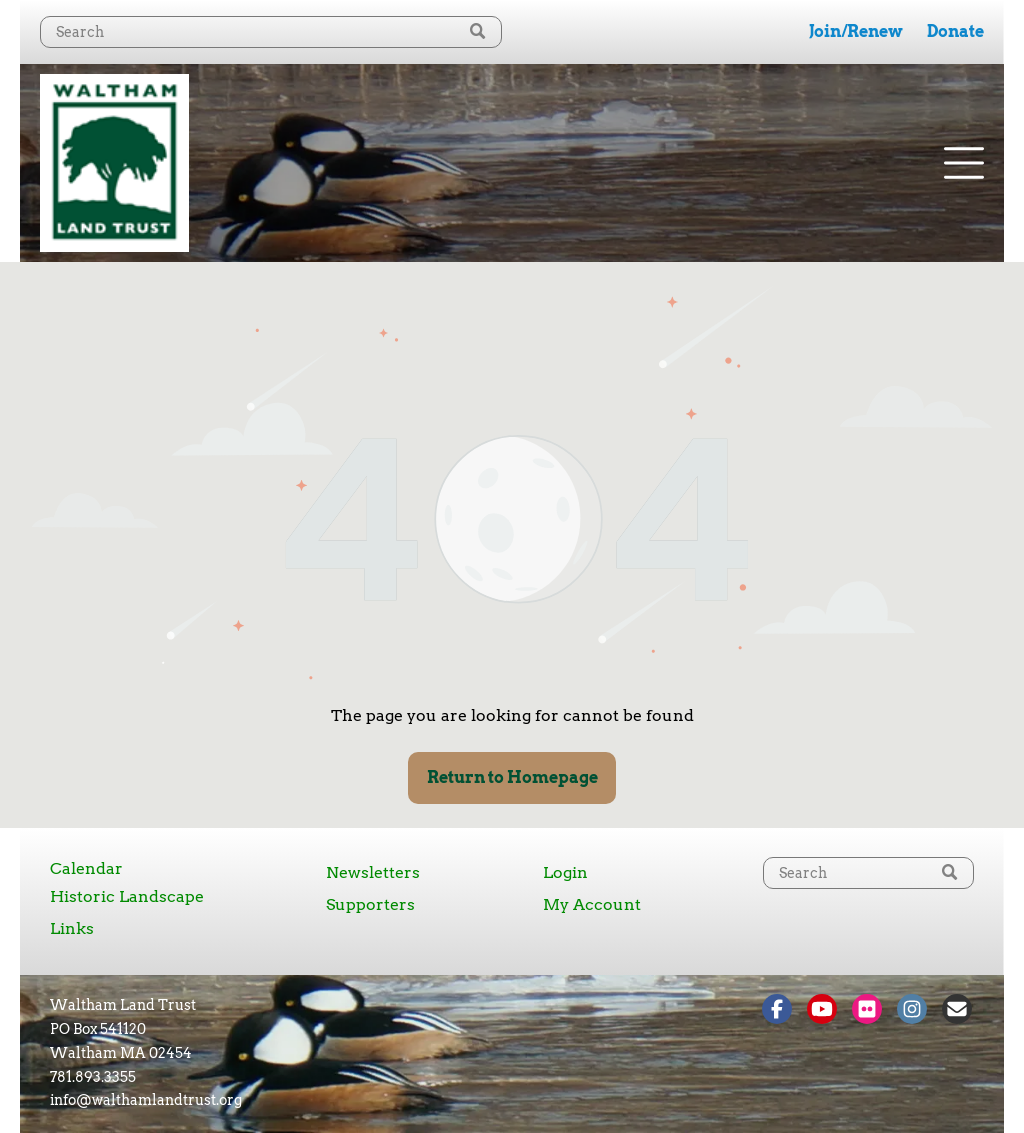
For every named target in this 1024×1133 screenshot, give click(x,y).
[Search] (271, 32)
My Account (592, 904)
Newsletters (373, 872)
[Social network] (777, 1011)
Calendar (86, 868)
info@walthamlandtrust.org (146, 1100)
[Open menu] (964, 163)
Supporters (370, 904)
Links (72, 928)
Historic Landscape (127, 896)
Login (565, 872)
